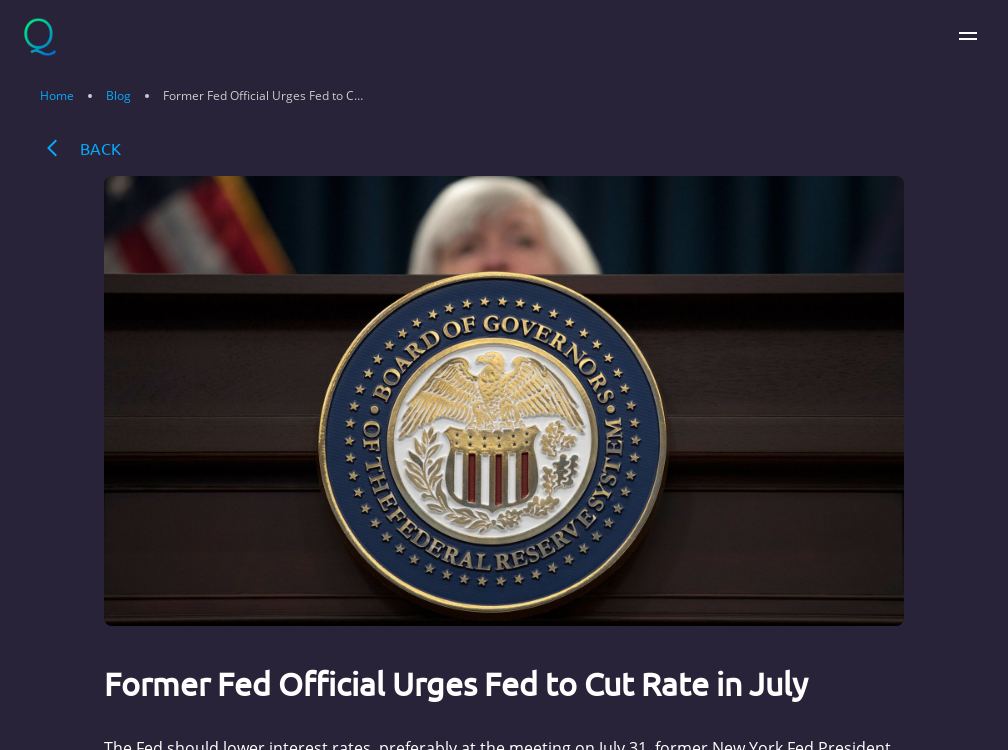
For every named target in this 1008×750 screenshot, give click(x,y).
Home (57, 96)
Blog (118, 96)
